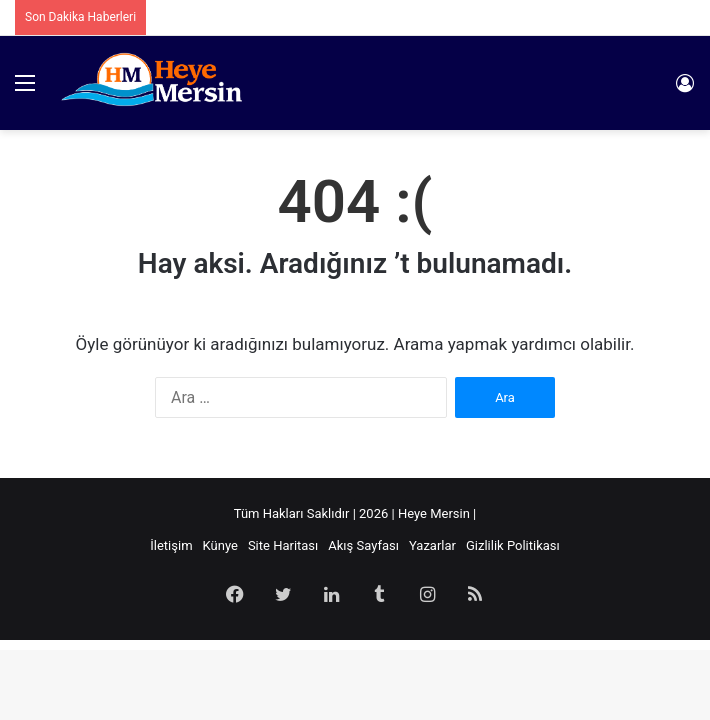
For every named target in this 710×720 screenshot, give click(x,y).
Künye (220, 545)
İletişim (171, 545)
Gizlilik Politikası (513, 545)
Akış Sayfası (363, 545)
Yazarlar (432, 545)
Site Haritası (283, 545)
